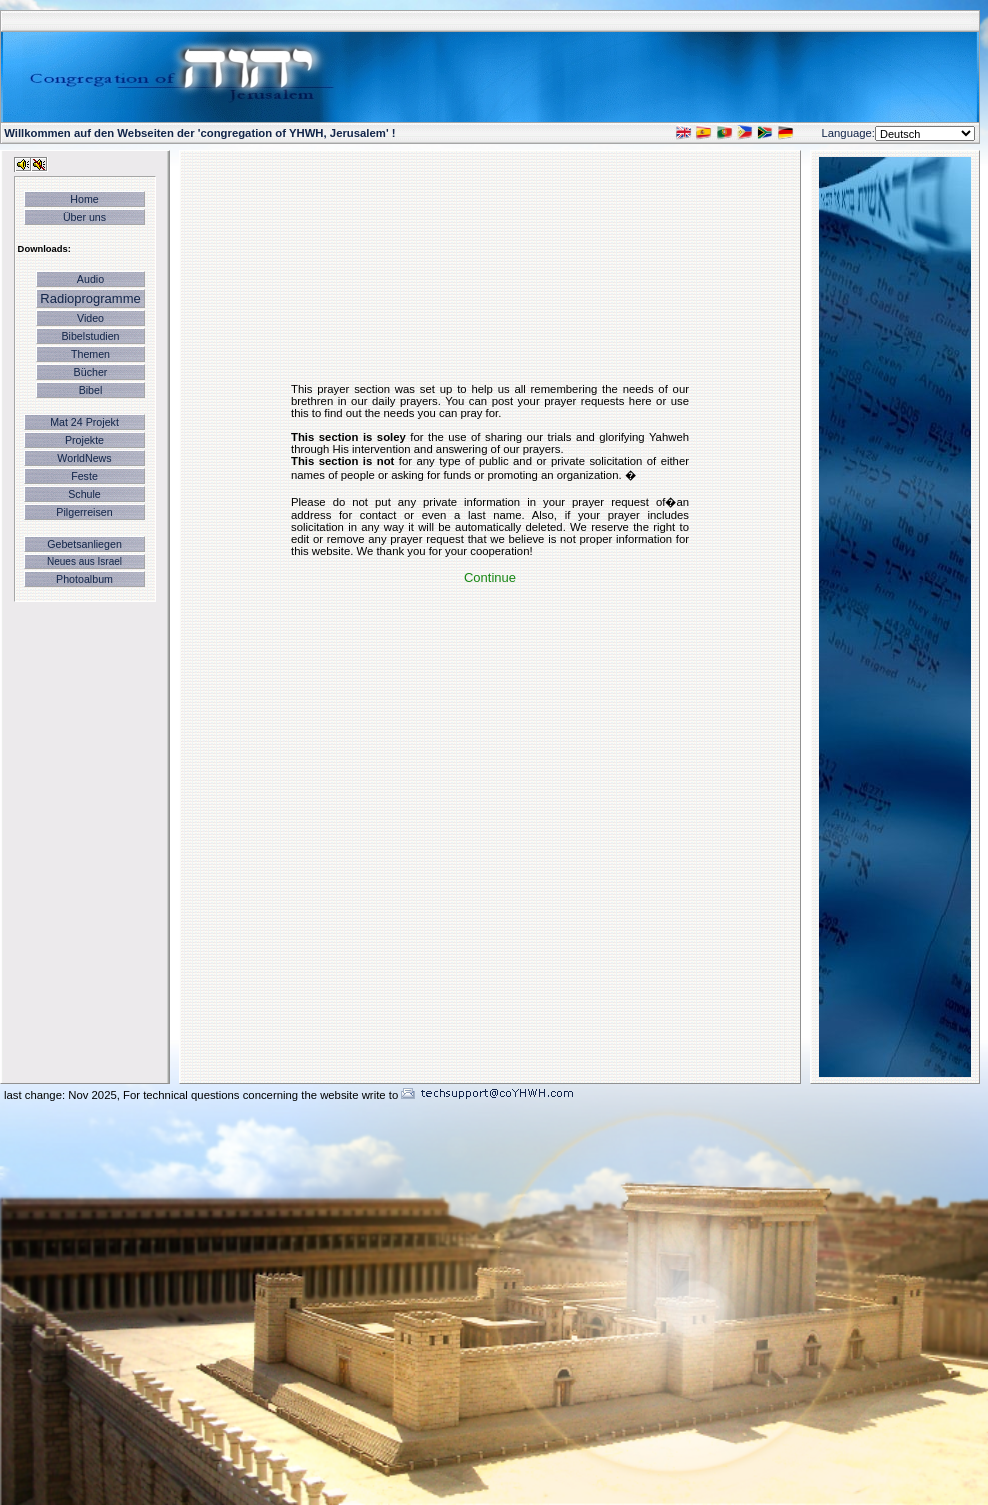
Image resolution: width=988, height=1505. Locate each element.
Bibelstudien (90, 336)
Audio (90, 279)
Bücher (91, 372)
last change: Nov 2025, (63, 1095)
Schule (84, 494)
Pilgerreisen (84, 512)
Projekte (84, 440)
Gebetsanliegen (84, 544)
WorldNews (84, 458)
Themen (90, 354)
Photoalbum (84, 579)
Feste (84, 476)
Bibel (91, 390)
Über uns (84, 217)
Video (90, 318)
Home (84, 199)
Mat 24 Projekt (84, 422)
